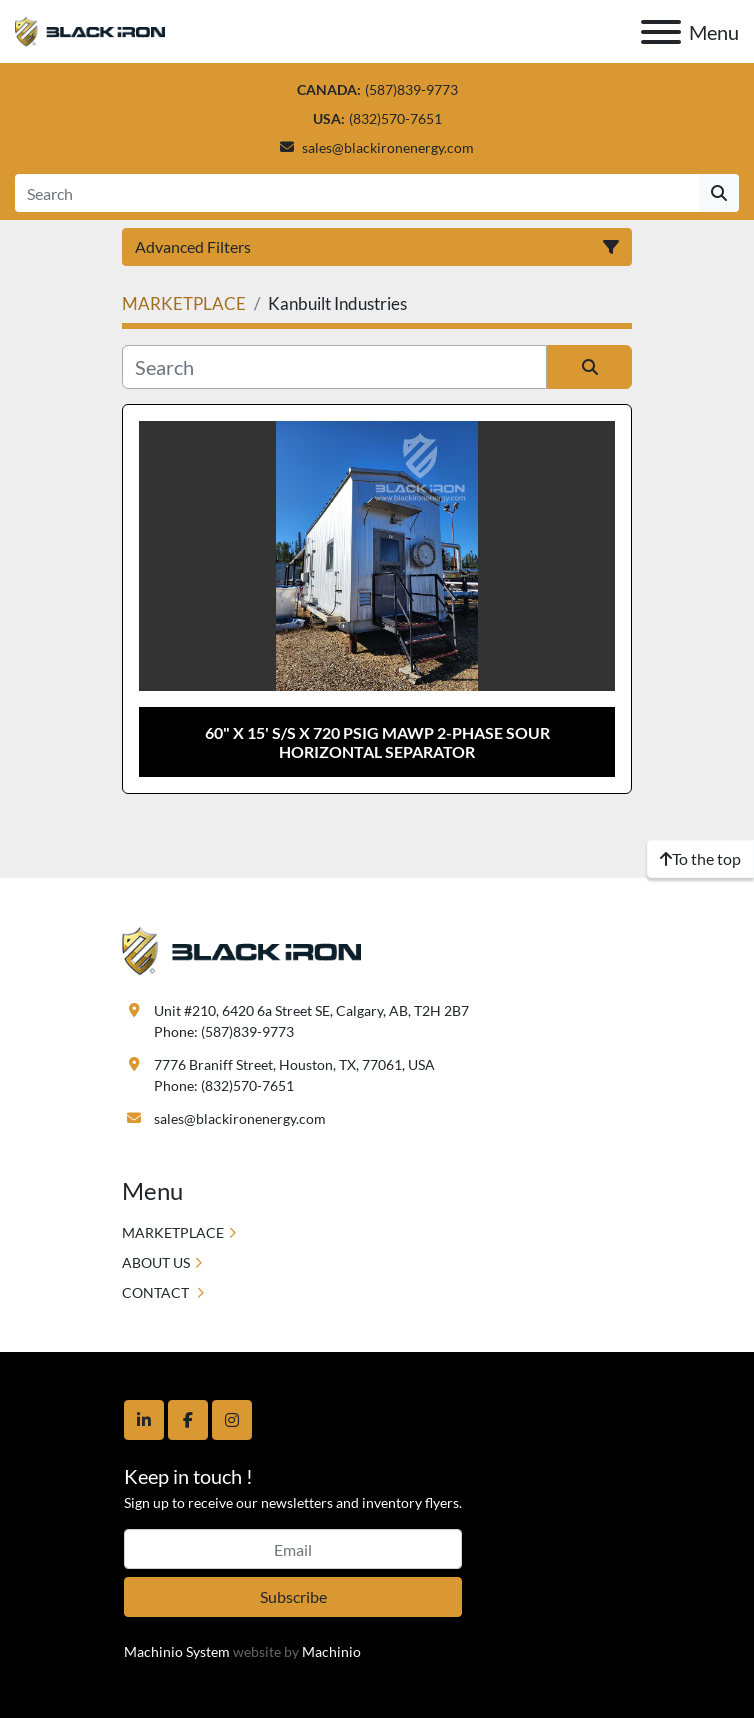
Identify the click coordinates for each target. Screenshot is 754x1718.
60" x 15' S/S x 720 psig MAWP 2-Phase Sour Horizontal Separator (377, 742)
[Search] (357, 193)
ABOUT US (156, 1262)
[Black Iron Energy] (241, 949)
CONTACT (157, 1292)
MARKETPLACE (173, 1232)
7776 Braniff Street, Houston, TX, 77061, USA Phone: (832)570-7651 (294, 1075)
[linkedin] (144, 1420)
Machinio (331, 1651)
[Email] (293, 1549)
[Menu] (661, 32)
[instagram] (232, 1420)
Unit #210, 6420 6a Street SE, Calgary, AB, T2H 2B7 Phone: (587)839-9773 (311, 1021)
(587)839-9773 (411, 89)
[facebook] (188, 1420)
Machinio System (177, 1651)
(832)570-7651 (395, 118)
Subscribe (293, 1596)
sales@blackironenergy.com (388, 147)
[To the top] (700, 859)
